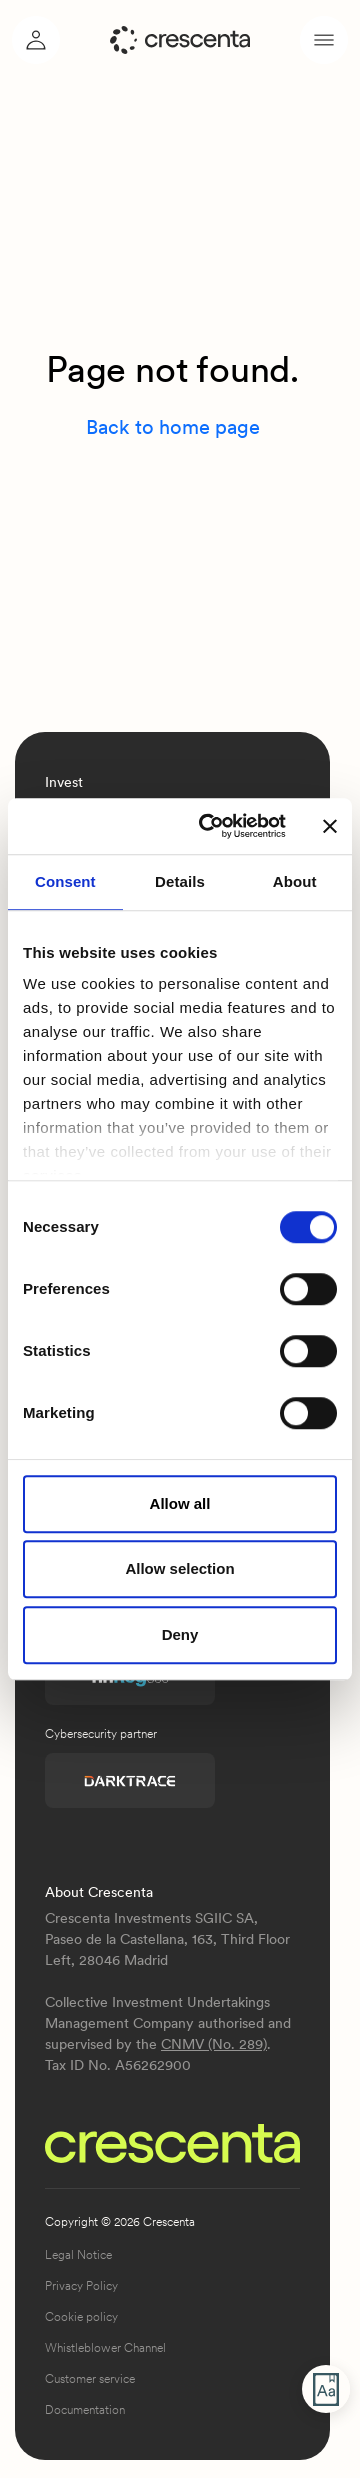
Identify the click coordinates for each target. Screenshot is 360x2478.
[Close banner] (330, 826)
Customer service (90, 2379)
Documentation (85, 2410)
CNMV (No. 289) (214, 2044)
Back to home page (173, 427)
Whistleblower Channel (105, 2348)
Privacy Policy (81, 2286)
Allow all (180, 1503)
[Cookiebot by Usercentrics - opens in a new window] (211, 826)
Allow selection (179, 1568)
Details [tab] (180, 881)
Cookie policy (81, 2317)
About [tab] (295, 881)
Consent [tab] (65, 881)
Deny (180, 1634)
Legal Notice (78, 2255)
